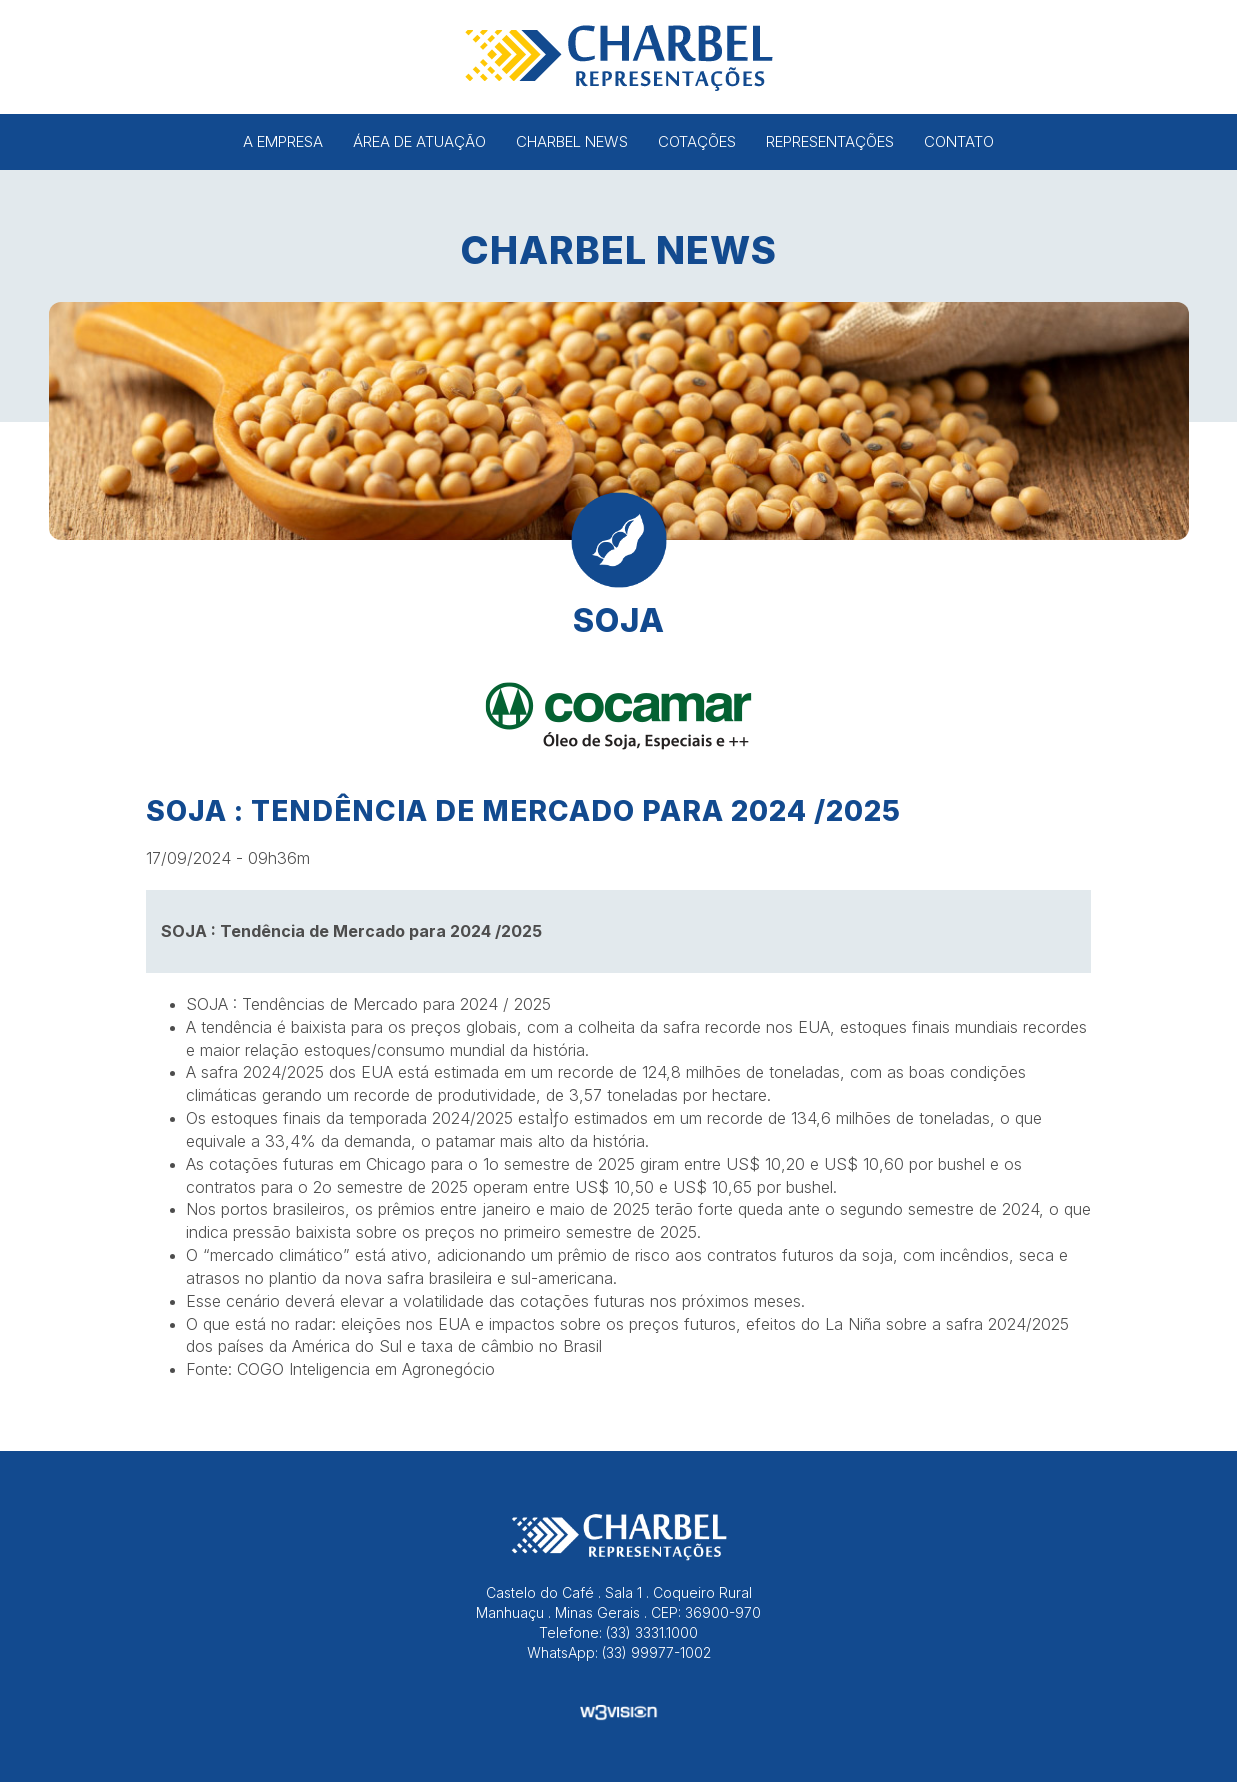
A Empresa (283, 141)
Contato (959, 141)
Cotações (697, 141)
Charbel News (572, 141)
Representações (830, 141)
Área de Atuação (419, 141)
